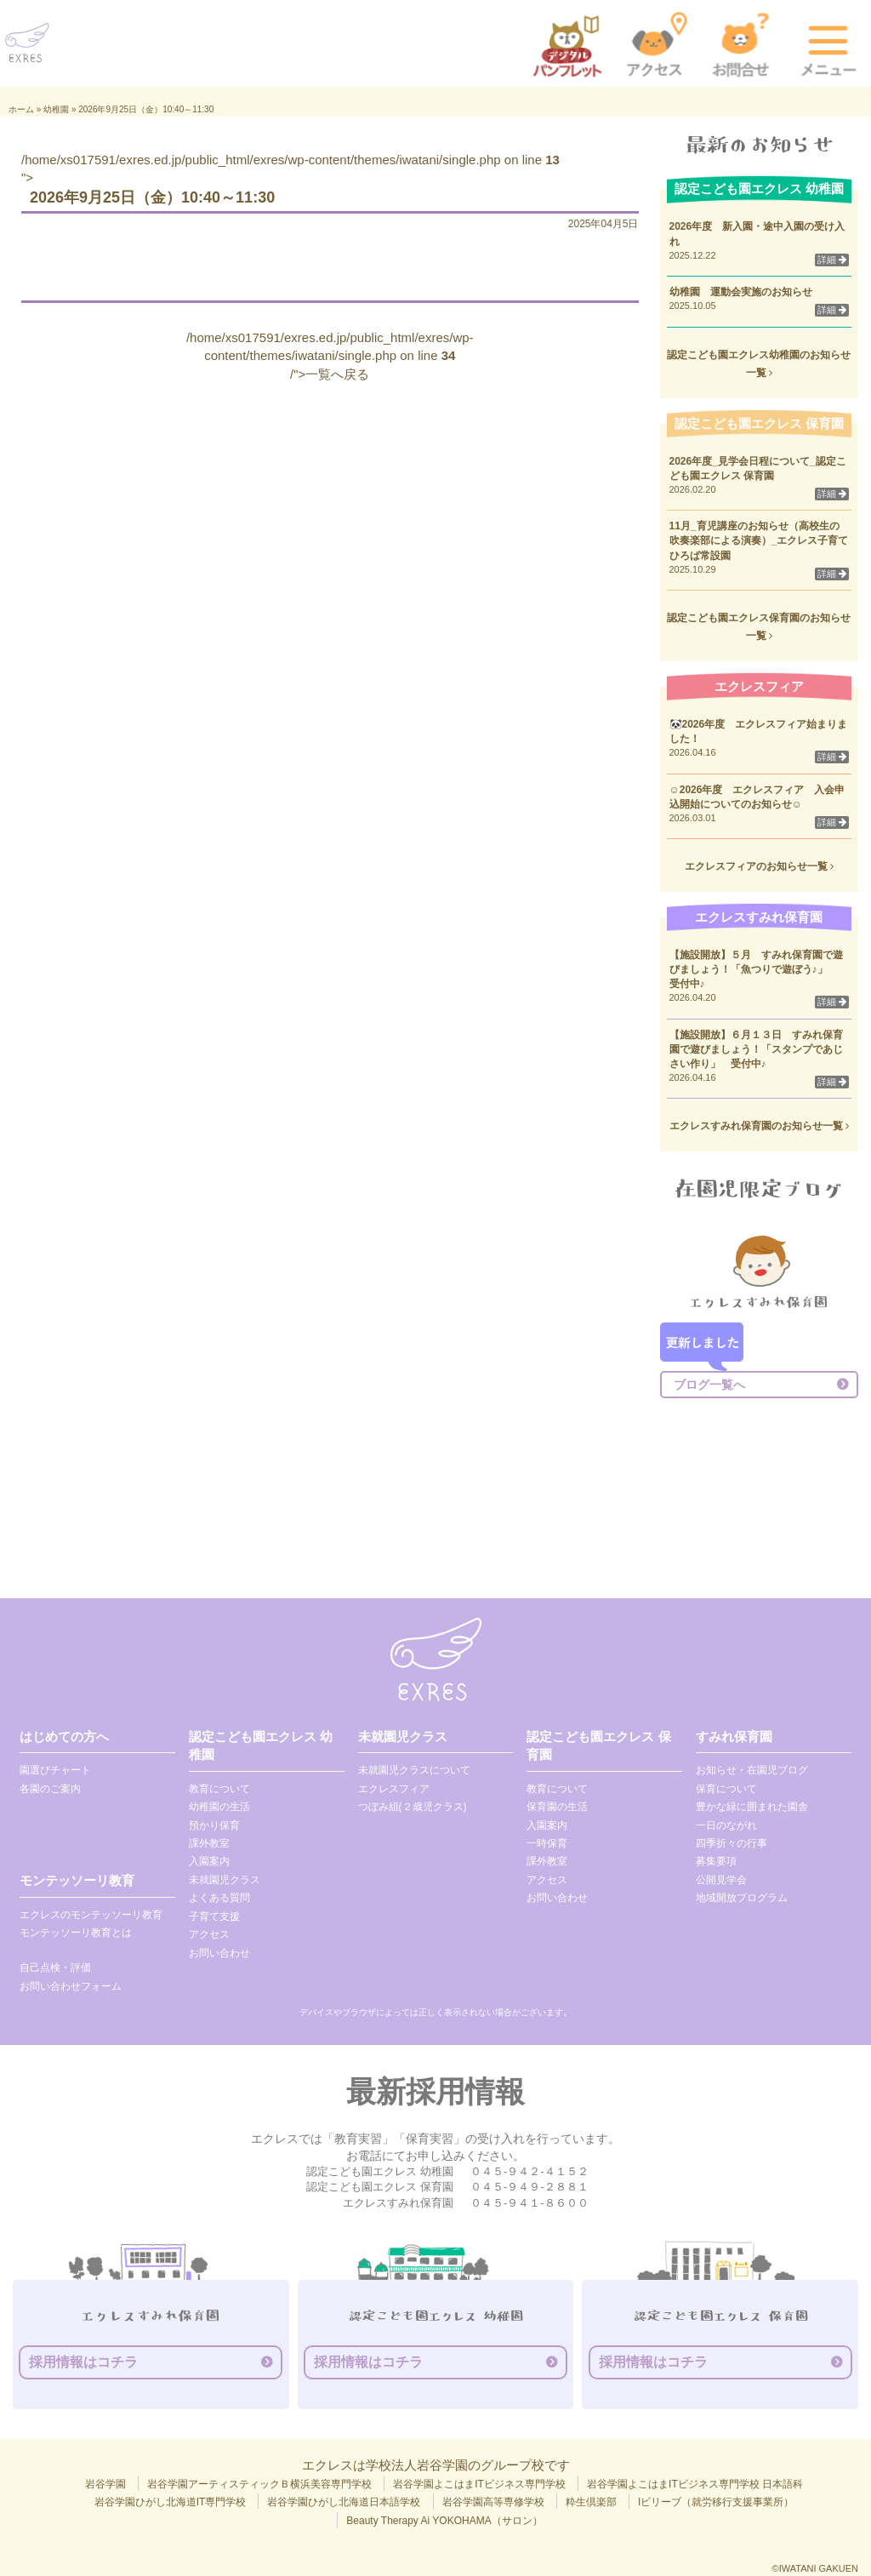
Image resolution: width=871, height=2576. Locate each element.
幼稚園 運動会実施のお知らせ (740, 292)
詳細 (831, 259)
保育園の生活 (557, 1807)
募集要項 (716, 1861)
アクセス (209, 1934)
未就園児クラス (224, 1880)
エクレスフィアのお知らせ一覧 (759, 866)
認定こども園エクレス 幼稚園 (261, 1745)
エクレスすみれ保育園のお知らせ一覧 (759, 1126)
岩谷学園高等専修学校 (493, 2502)
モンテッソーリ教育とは (76, 1933)
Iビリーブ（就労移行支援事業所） (716, 2502)
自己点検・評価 (55, 1967)
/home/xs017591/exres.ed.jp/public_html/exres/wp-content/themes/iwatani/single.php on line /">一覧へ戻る (330, 355)
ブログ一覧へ (709, 1384)
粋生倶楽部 (591, 2502)
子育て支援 (214, 1916)
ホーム (21, 109)
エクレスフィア (394, 1789)
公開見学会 (721, 1880)
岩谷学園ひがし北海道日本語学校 (343, 2502)
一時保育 (547, 1843)
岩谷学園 (105, 2484)
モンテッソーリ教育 (77, 1880)
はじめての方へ (64, 1736)
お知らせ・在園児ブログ (752, 1770)
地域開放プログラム (742, 1898)
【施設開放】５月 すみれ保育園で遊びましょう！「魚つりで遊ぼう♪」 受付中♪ (763, 969)
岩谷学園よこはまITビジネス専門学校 (479, 2484)
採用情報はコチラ (83, 2362)
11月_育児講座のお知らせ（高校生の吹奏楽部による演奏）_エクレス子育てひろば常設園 (759, 540)
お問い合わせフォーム (71, 1986)
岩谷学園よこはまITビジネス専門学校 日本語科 (695, 2484)
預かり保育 (214, 1825)
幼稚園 (56, 109)
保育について (726, 1789)
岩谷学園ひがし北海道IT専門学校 (170, 2502)
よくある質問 (219, 1898)
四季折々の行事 (731, 1843)
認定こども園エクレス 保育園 (598, 1745)
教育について (219, 1789)
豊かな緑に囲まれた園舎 (752, 1807)
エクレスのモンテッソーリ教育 (91, 1915)
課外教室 (209, 1843)
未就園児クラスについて (414, 1770)
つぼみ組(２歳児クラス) (412, 1807)
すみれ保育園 (734, 1736)
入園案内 (209, 1861)
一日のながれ (726, 1825)
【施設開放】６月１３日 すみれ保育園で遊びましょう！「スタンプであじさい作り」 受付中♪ (756, 1049)
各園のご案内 (50, 1789)
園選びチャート (55, 1770)
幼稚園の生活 (219, 1807)
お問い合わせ (219, 1953)
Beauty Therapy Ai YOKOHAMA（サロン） (444, 2521)
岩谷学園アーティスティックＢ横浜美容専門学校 (259, 2484)
